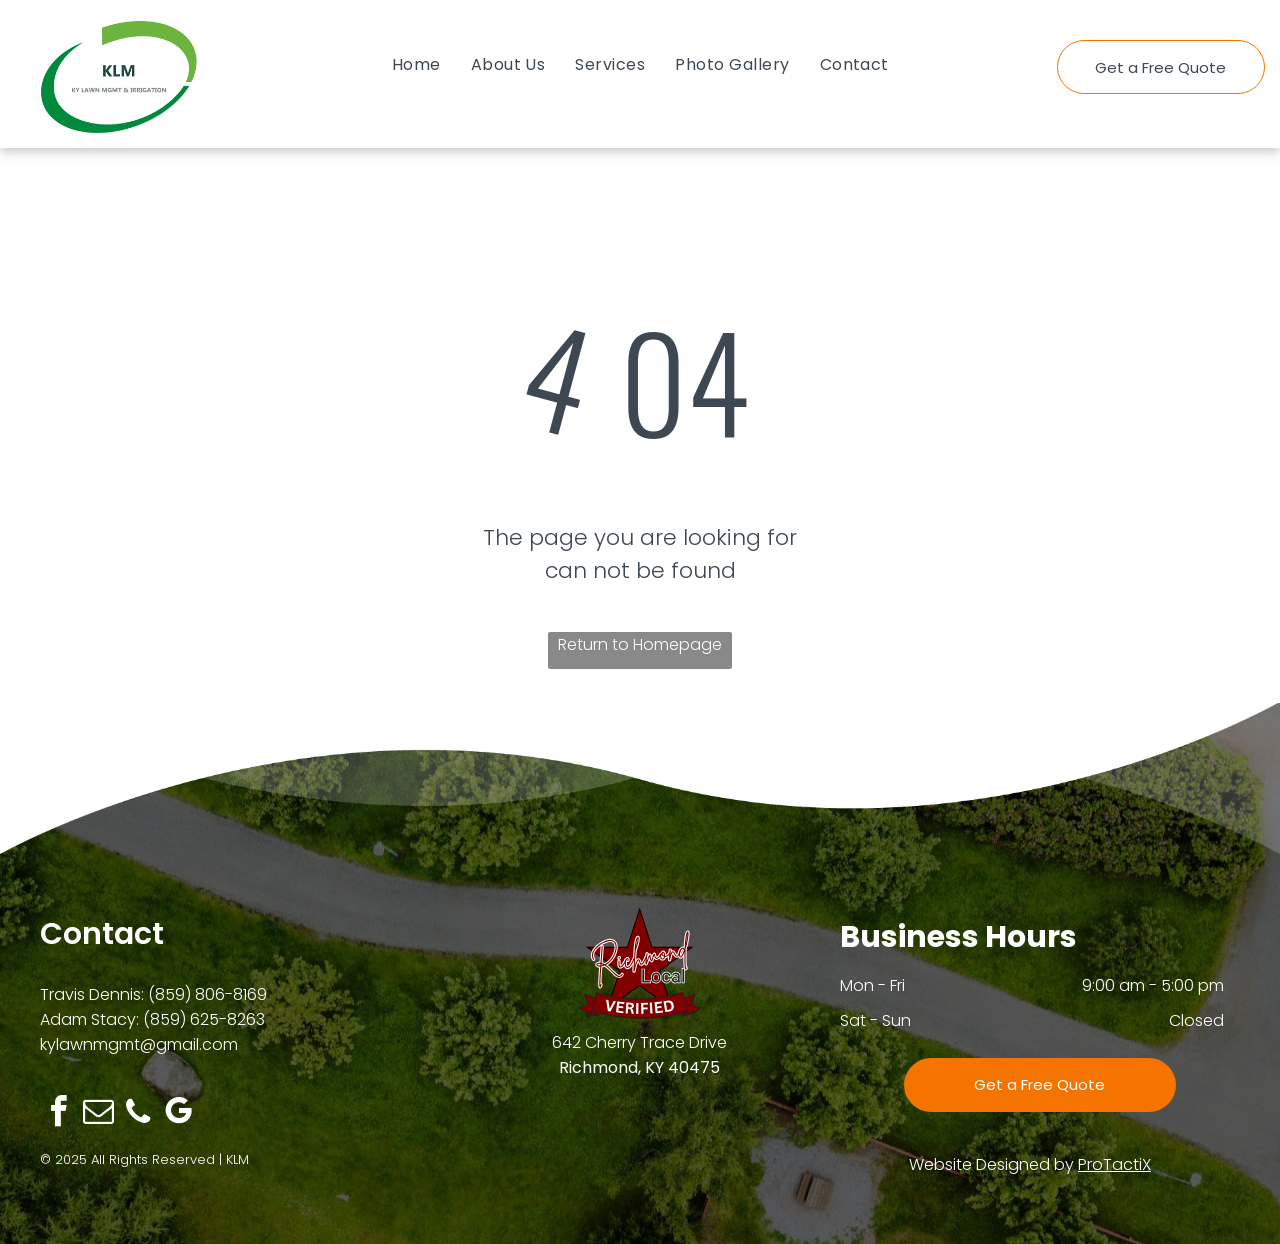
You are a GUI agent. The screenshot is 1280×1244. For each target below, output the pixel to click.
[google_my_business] (178, 1114)
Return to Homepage (640, 644)
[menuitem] (416, 64)
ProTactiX (1114, 1164)
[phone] (138, 1114)
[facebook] (58, 1114)
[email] (98, 1114)
